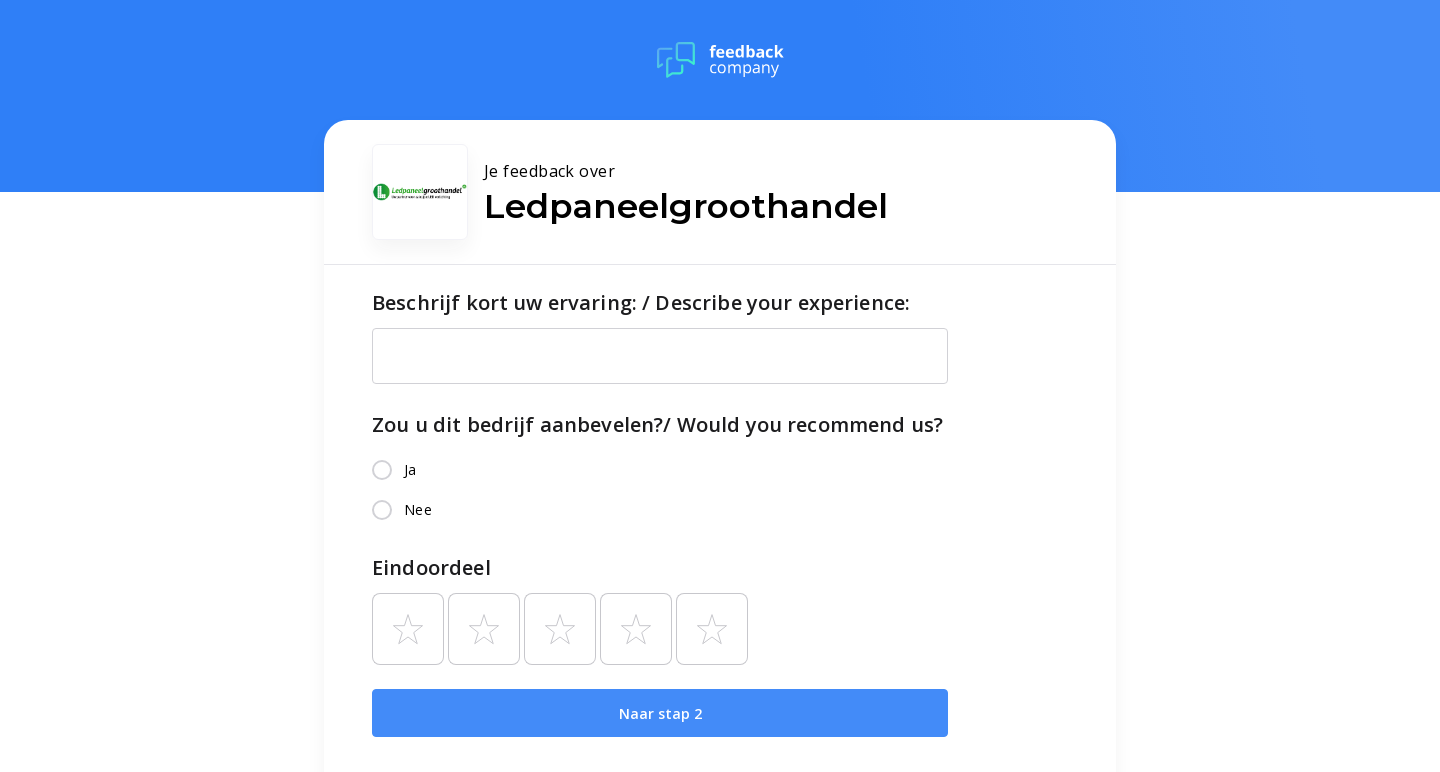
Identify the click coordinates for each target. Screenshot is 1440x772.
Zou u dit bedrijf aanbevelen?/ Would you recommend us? (657, 424)
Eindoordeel (431, 567)
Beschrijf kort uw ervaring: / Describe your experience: (641, 302)
